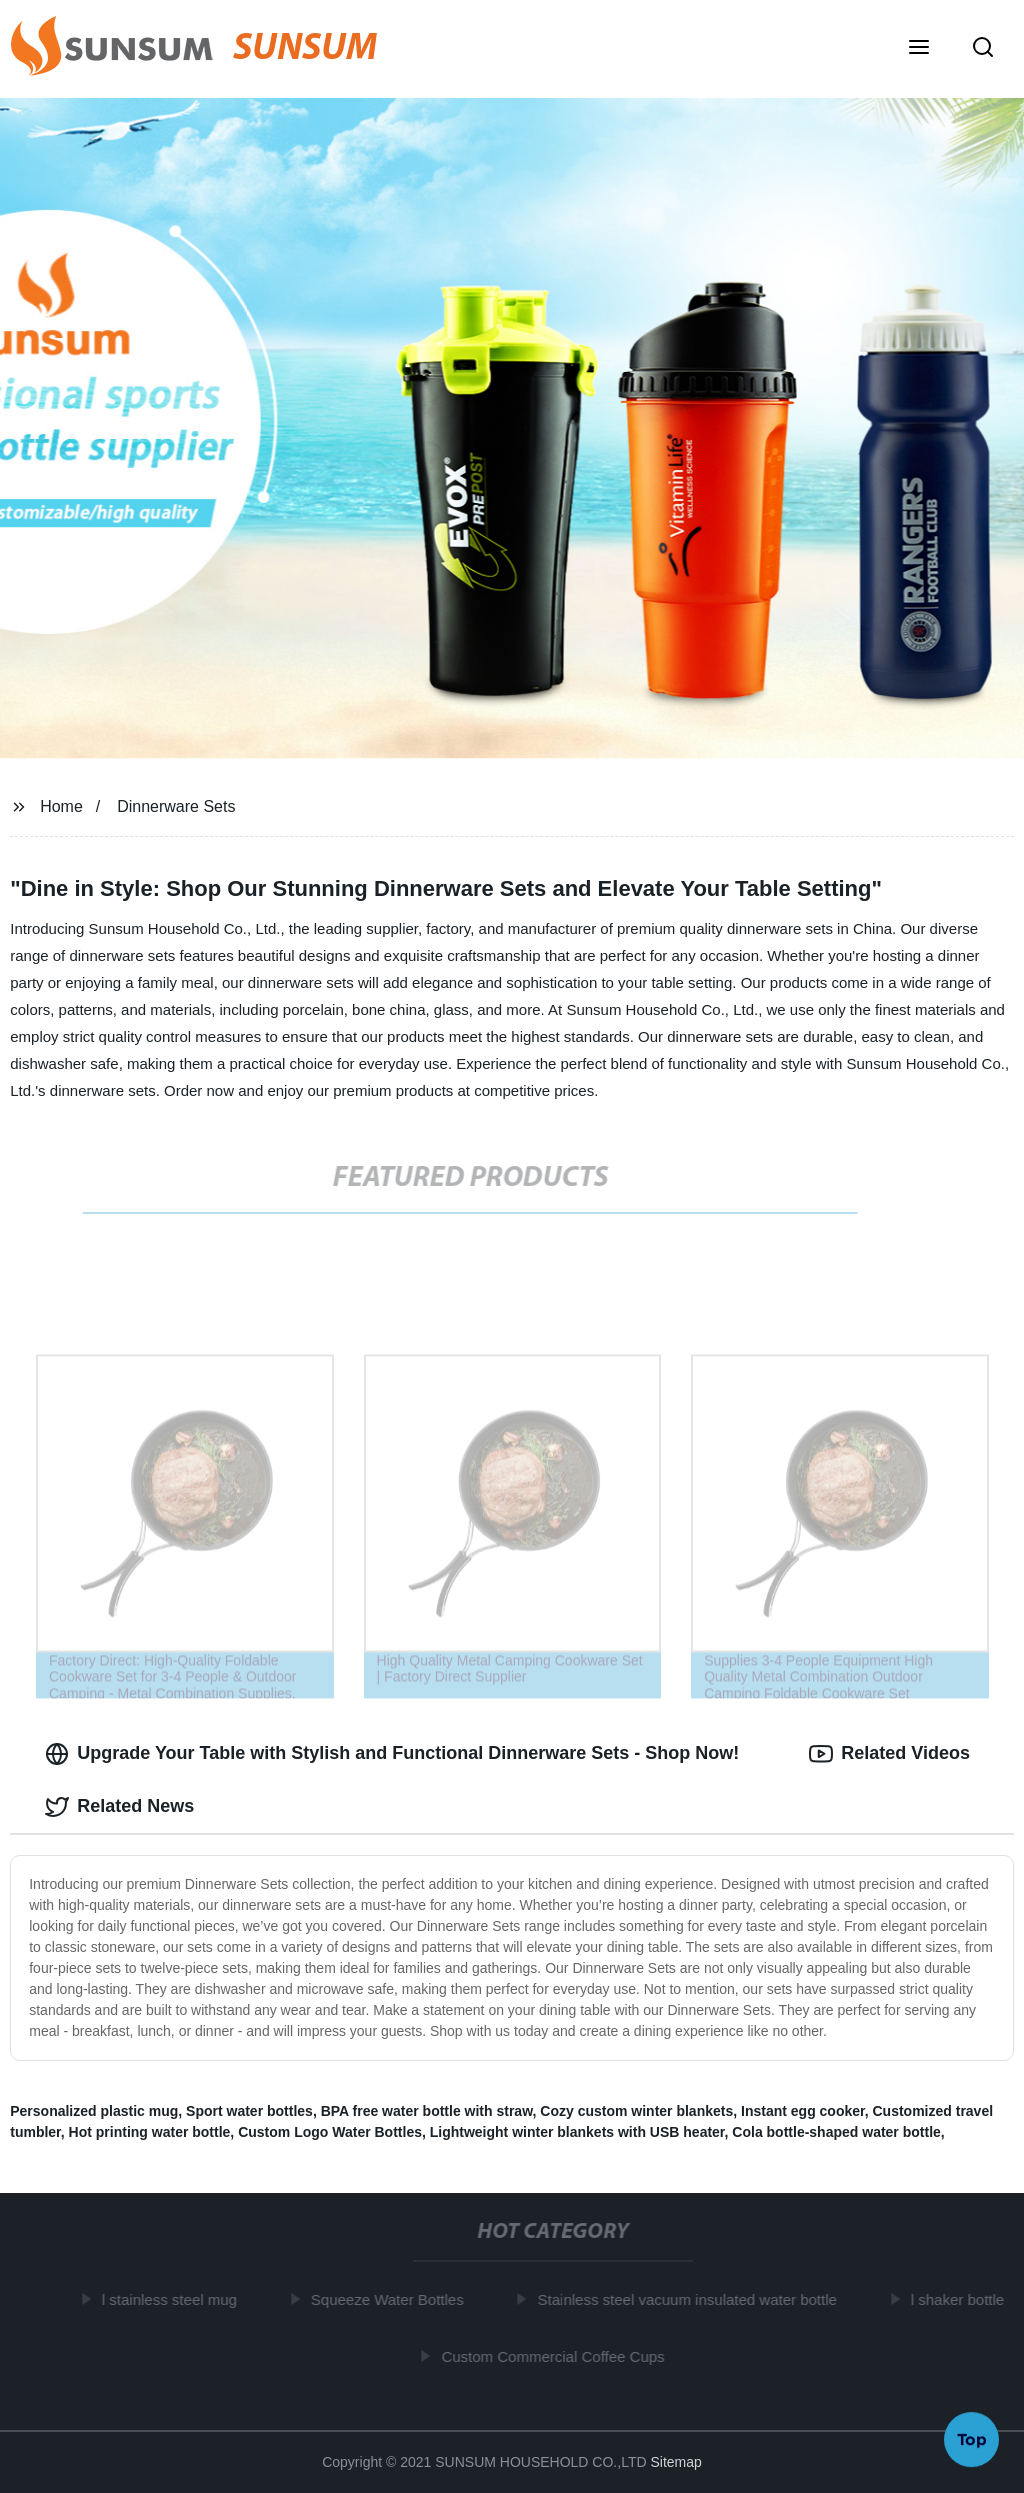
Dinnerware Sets (176, 806)
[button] (919, 49)
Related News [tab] (119, 1807)
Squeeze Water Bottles (392, 2299)
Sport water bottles (249, 2111)
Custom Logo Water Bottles (330, 2132)
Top (972, 2440)
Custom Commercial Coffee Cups (557, 2356)
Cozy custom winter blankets (636, 2111)
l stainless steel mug (174, 2299)
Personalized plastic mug (94, 2111)
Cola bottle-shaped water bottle (836, 2132)
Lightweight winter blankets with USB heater (577, 2132)
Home (61, 806)
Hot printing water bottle (150, 2132)
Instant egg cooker (803, 2111)
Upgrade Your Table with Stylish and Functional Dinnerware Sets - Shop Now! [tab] (392, 1754)
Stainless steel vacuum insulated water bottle (691, 2299)
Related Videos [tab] (889, 1754)
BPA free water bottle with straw (427, 2111)
